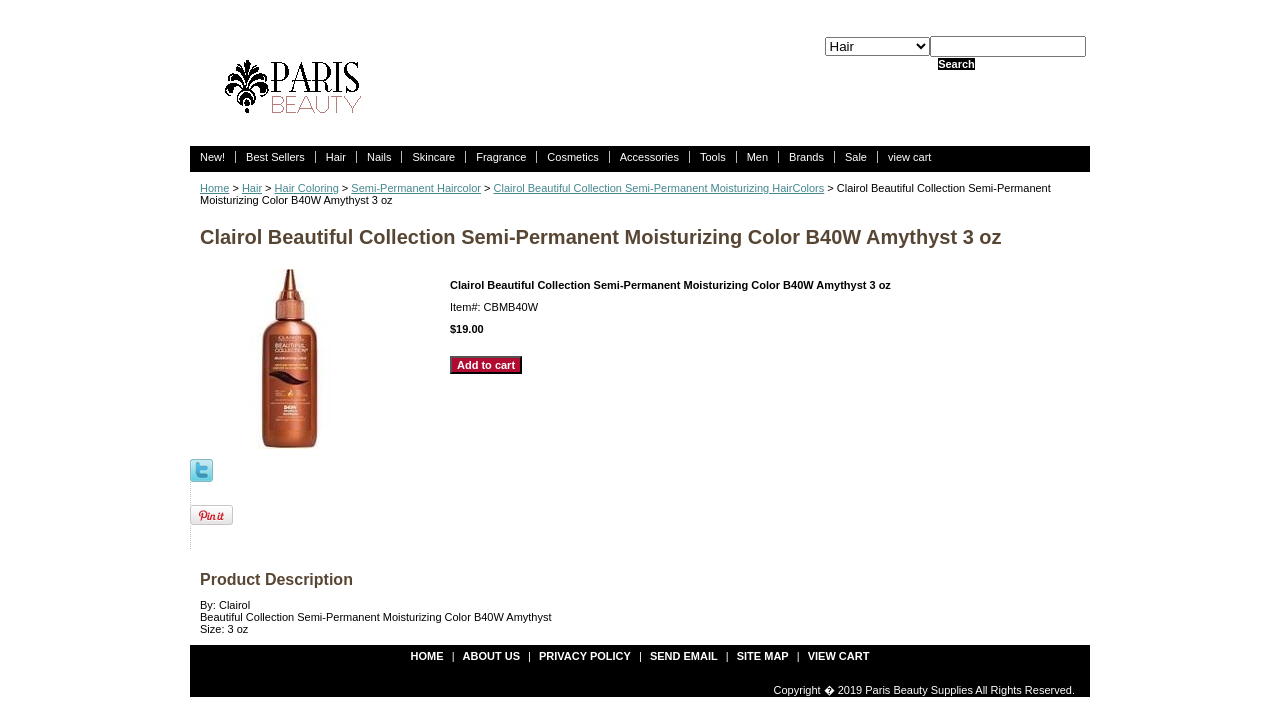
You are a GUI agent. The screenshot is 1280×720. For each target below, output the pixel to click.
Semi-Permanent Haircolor (416, 188)
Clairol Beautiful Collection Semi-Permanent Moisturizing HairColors (659, 188)
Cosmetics (572, 157)
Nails (379, 157)
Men (757, 157)
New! (212, 157)
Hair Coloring (307, 188)
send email (684, 656)
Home (214, 188)
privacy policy (585, 656)
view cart (909, 157)
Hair (336, 157)
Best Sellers (275, 157)
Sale (856, 157)
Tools (713, 157)
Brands (806, 157)
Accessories (649, 157)
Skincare (433, 157)
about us (491, 656)
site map (763, 656)
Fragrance (501, 157)
